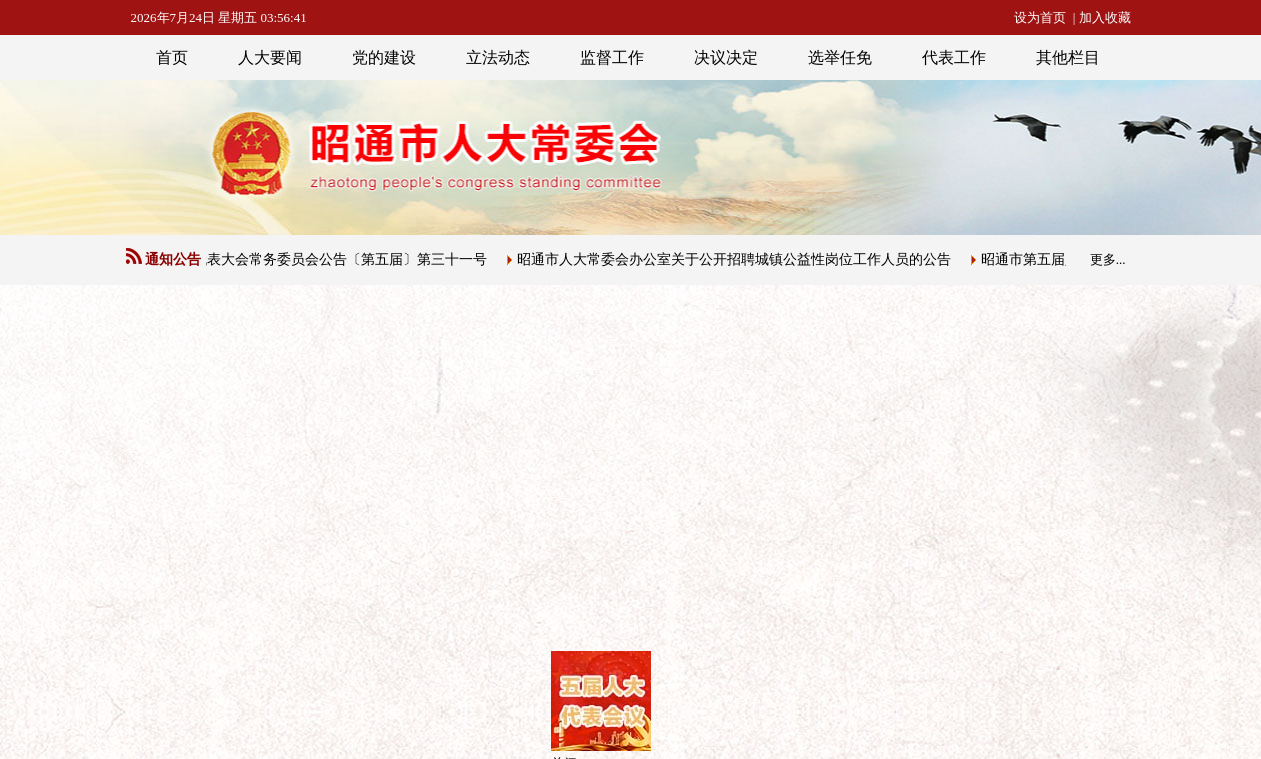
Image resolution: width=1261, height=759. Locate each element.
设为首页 (1040, 17)
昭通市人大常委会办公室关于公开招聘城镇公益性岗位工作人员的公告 (738, 259)
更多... (1108, 259)
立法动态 (498, 57)
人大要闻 (270, 57)
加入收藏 (1105, 17)
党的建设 (384, 57)
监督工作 (612, 57)
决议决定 (726, 57)
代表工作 (954, 57)
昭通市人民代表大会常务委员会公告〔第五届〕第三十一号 (309, 259)
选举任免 (840, 57)
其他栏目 (1068, 57)
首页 (172, 57)
